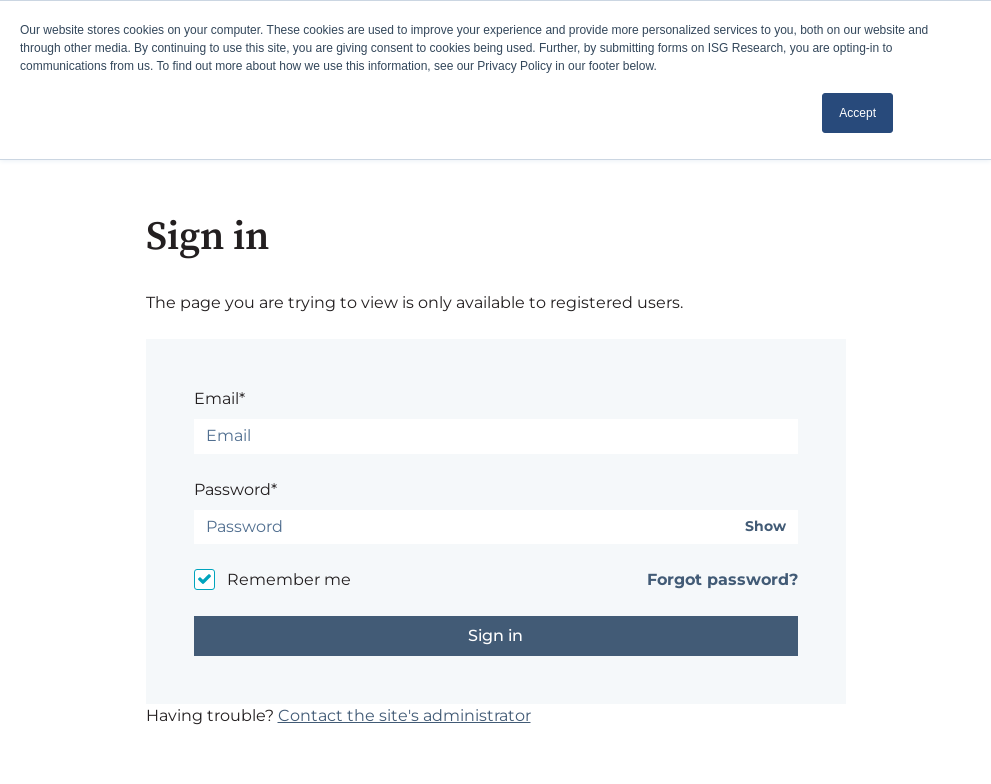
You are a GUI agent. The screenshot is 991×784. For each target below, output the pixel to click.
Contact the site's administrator (404, 715)
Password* (235, 489)
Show (765, 526)
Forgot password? (722, 579)
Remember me (289, 579)
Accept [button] (857, 113)
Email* (219, 398)
